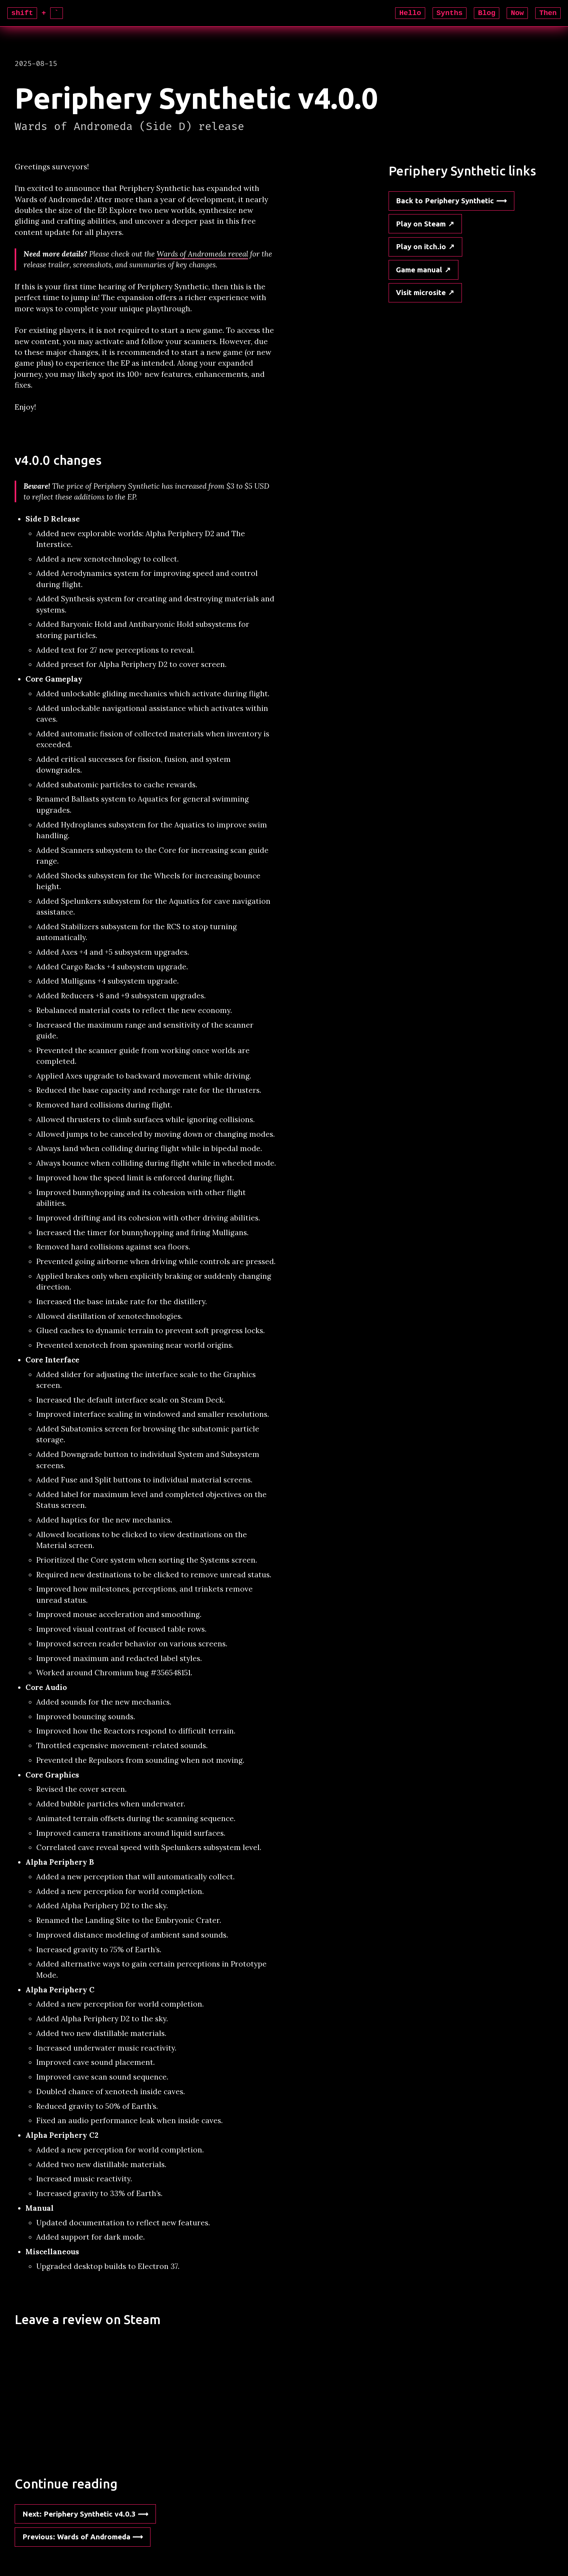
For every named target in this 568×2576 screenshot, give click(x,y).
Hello (410, 13)
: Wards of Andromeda (76, 2536)
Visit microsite (421, 292)
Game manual (419, 269)
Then (547, 13)
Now (517, 13)
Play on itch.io (421, 246)
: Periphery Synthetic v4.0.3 (79, 2514)
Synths (449, 13)
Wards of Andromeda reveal (202, 253)
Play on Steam (421, 223)
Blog (486, 13)
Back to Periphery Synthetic (445, 200)
